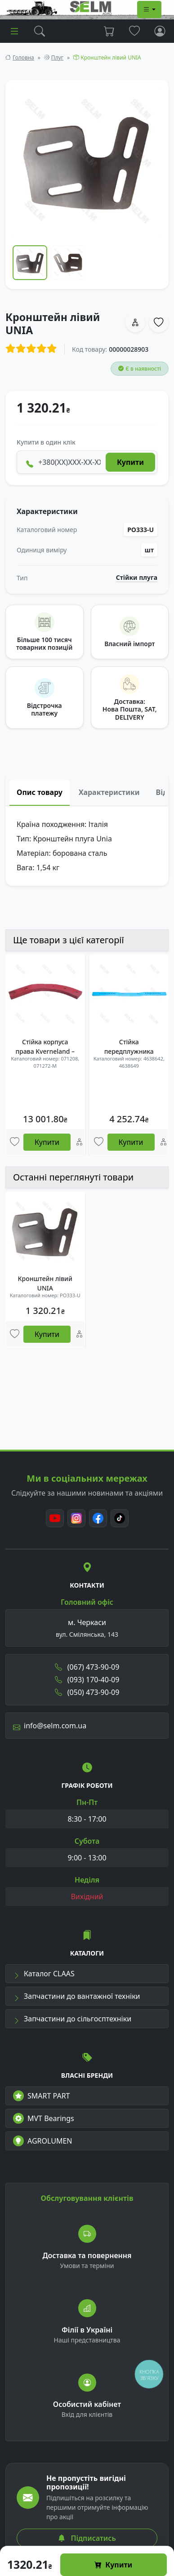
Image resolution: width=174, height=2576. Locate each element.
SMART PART (41, 2095)
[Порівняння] (79, 1142)
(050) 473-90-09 (87, 1692)
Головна (23, 57)
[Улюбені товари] (14, 1142)
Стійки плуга (136, 578)
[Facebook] (98, 1518)
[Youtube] (55, 1518)
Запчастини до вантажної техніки (76, 1996)
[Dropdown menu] (149, 9)
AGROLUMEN (42, 2140)
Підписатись (87, 2538)
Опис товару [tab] (39, 792)
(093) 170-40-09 (87, 1680)
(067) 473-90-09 (87, 1667)
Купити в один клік (46, 442)
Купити (113, 2565)
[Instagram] (76, 1518)
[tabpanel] (87, 846)
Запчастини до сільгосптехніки (72, 2019)
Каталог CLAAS (44, 1974)
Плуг (57, 57)
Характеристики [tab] (109, 792)
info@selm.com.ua (49, 1726)
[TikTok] (120, 1518)
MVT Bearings (43, 2118)
